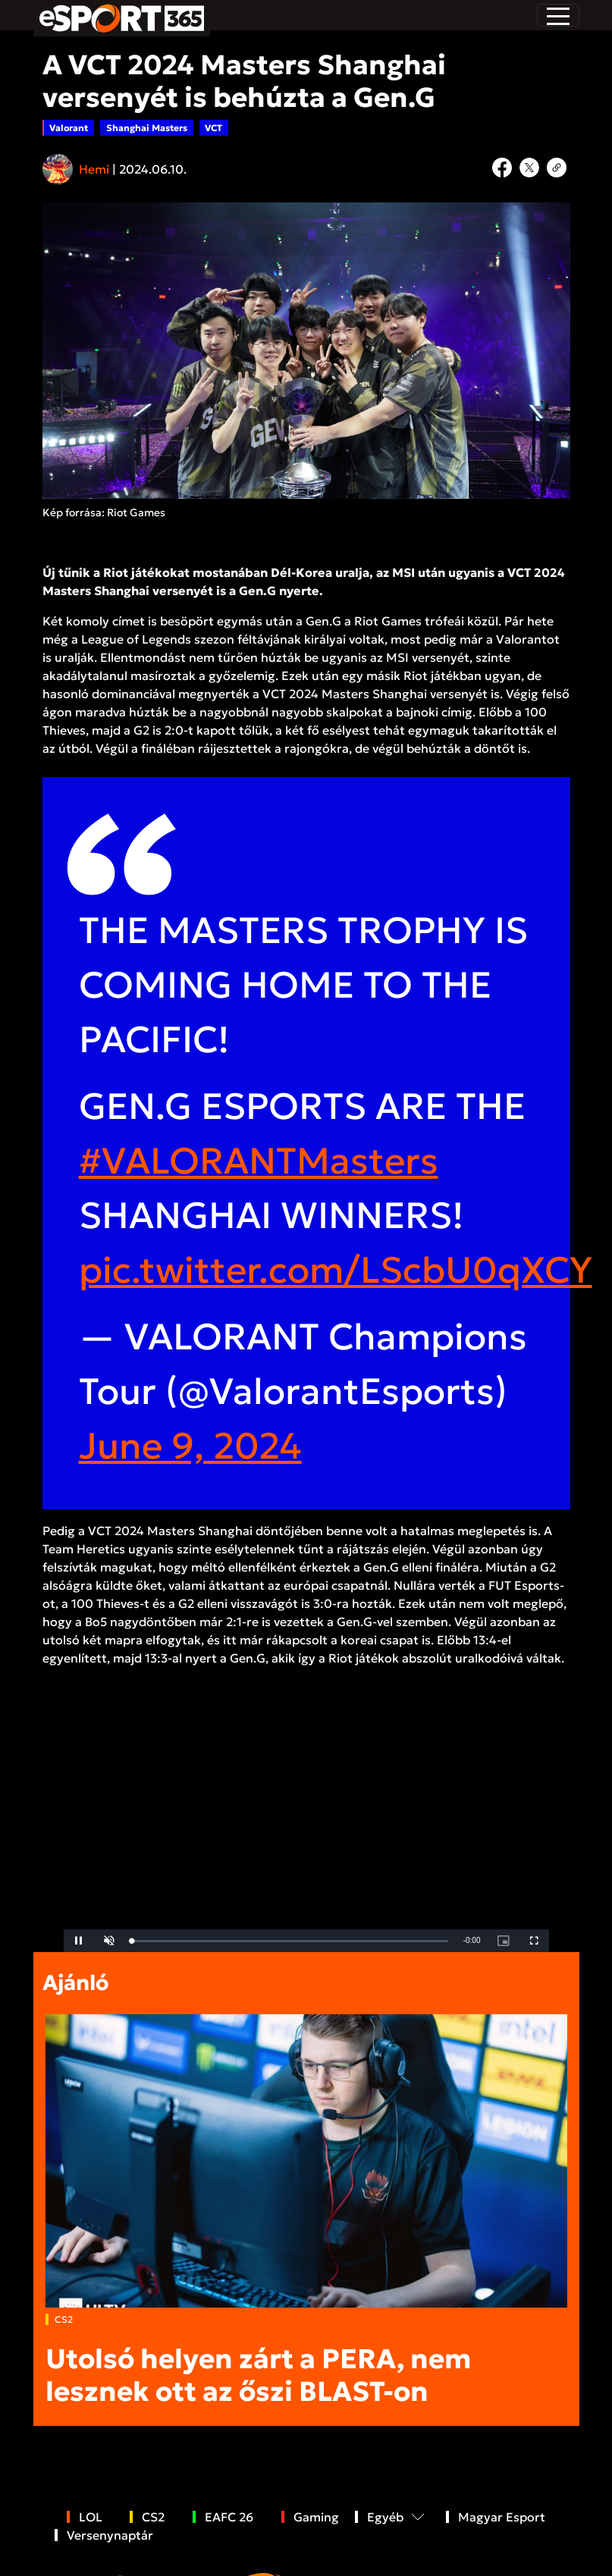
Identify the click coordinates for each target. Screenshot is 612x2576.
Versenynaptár (110, 2535)
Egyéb (385, 2517)
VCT (213, 127)
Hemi (94, 169)
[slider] (290, 1941)
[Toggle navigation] (558, 15)
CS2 (64, 2319)
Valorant (68, 127)
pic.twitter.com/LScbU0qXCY (335, 1270)
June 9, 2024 (190, 1445)
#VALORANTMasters (258, 1160)
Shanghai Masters (146, 127)
